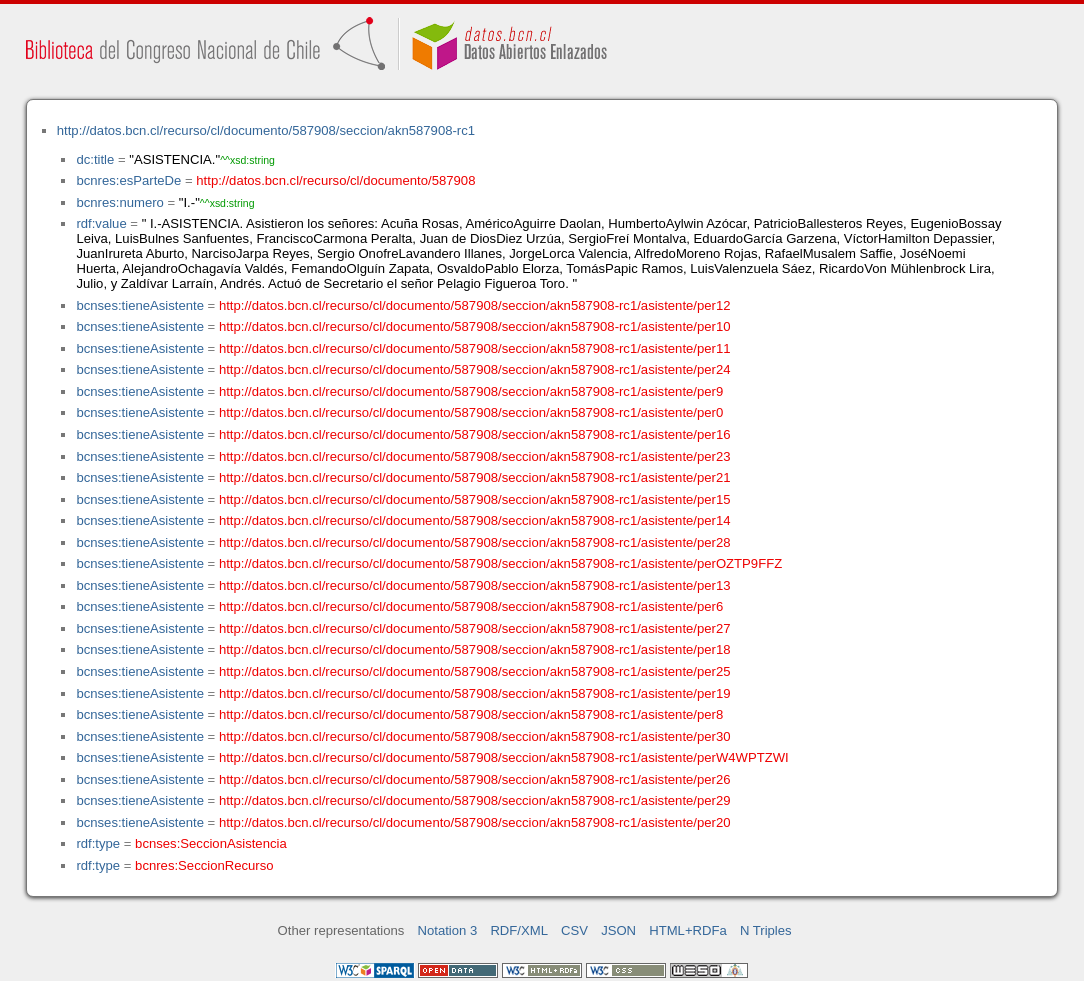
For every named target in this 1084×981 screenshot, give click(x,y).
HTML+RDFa (688, 930)
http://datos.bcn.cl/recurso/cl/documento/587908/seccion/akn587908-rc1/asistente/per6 (471, 606)
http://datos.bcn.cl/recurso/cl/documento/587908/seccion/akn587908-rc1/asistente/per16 (475, 434)
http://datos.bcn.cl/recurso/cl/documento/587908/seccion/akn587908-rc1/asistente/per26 (475, 779)
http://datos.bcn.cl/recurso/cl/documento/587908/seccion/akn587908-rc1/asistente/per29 (475, 800)
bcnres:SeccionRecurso (204, 865)
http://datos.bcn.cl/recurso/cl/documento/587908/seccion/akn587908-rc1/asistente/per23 (475, 456)
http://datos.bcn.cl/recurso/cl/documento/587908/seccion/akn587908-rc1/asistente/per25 (475, 671)
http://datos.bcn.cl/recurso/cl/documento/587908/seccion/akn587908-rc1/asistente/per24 (475, 369)
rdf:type (98, 843)
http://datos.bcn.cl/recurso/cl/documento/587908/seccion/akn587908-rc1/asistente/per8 (471, 714)
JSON (618, 930)
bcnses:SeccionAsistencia (211, 843)
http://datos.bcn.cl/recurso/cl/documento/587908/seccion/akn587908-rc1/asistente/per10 (475, 326)
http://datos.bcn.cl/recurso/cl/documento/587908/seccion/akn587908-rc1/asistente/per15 (475, 499)
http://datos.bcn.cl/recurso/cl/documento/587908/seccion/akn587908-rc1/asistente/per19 (475, 693)
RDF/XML (519, 930)
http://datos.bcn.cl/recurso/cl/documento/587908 (335, 180)
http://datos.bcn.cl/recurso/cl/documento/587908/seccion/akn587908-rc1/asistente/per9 (471, 391)
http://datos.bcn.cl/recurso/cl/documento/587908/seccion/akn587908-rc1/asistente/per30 (475, 736)
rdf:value (101, 223)
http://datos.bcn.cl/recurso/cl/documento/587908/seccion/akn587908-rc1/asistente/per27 (475, 628)
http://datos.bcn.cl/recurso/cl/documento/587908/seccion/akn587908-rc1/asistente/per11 (475, 348)
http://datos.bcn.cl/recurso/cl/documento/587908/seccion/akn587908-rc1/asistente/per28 (475, 542)
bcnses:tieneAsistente (140, 305)
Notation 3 (448, 930)
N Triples (766, 930)
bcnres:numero (119, 202)
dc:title (95, 159)
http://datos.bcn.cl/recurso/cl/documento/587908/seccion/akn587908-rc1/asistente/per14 (475, 520)
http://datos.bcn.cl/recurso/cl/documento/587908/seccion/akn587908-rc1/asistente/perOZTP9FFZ (500, 563)
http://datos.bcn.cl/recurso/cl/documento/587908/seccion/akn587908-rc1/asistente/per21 (475, 477)
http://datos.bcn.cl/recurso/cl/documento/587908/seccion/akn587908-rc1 (266, 130)
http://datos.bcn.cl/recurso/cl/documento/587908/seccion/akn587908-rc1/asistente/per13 (475, 585)
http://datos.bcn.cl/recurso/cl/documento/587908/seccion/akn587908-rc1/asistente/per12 (475, 305)
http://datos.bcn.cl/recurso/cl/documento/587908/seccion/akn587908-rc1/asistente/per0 (471, 412)
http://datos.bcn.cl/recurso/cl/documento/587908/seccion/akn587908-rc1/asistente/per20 (475, 822)
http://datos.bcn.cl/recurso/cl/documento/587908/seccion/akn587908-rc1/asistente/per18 (475, 649)
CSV (574, 930)
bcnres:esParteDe (128, 180)
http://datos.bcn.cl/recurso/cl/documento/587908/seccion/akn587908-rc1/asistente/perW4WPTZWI (504, 757)
